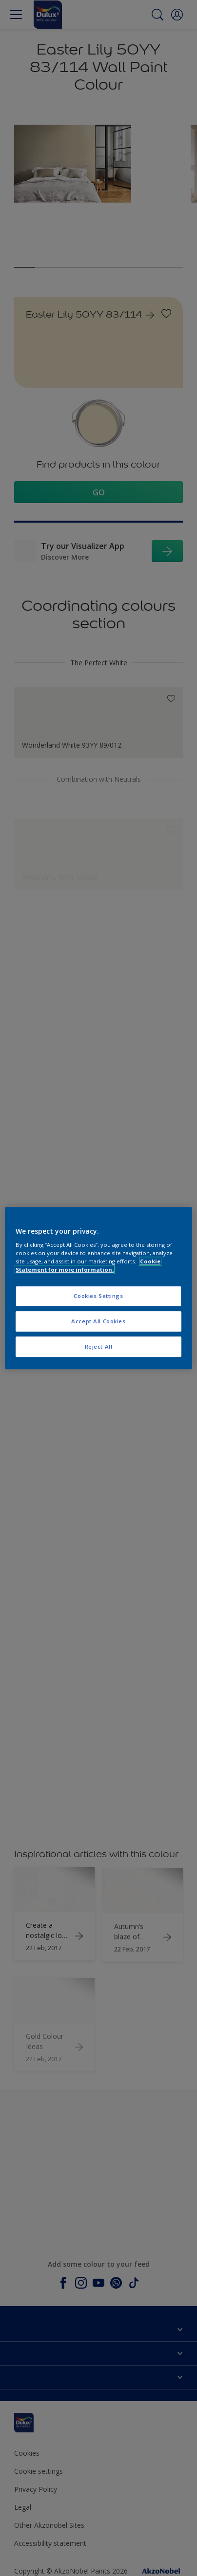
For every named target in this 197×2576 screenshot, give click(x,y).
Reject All (99, 1346)
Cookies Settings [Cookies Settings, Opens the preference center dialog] (98, 1296)
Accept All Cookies (98, 1321)
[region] (98, 1288)
